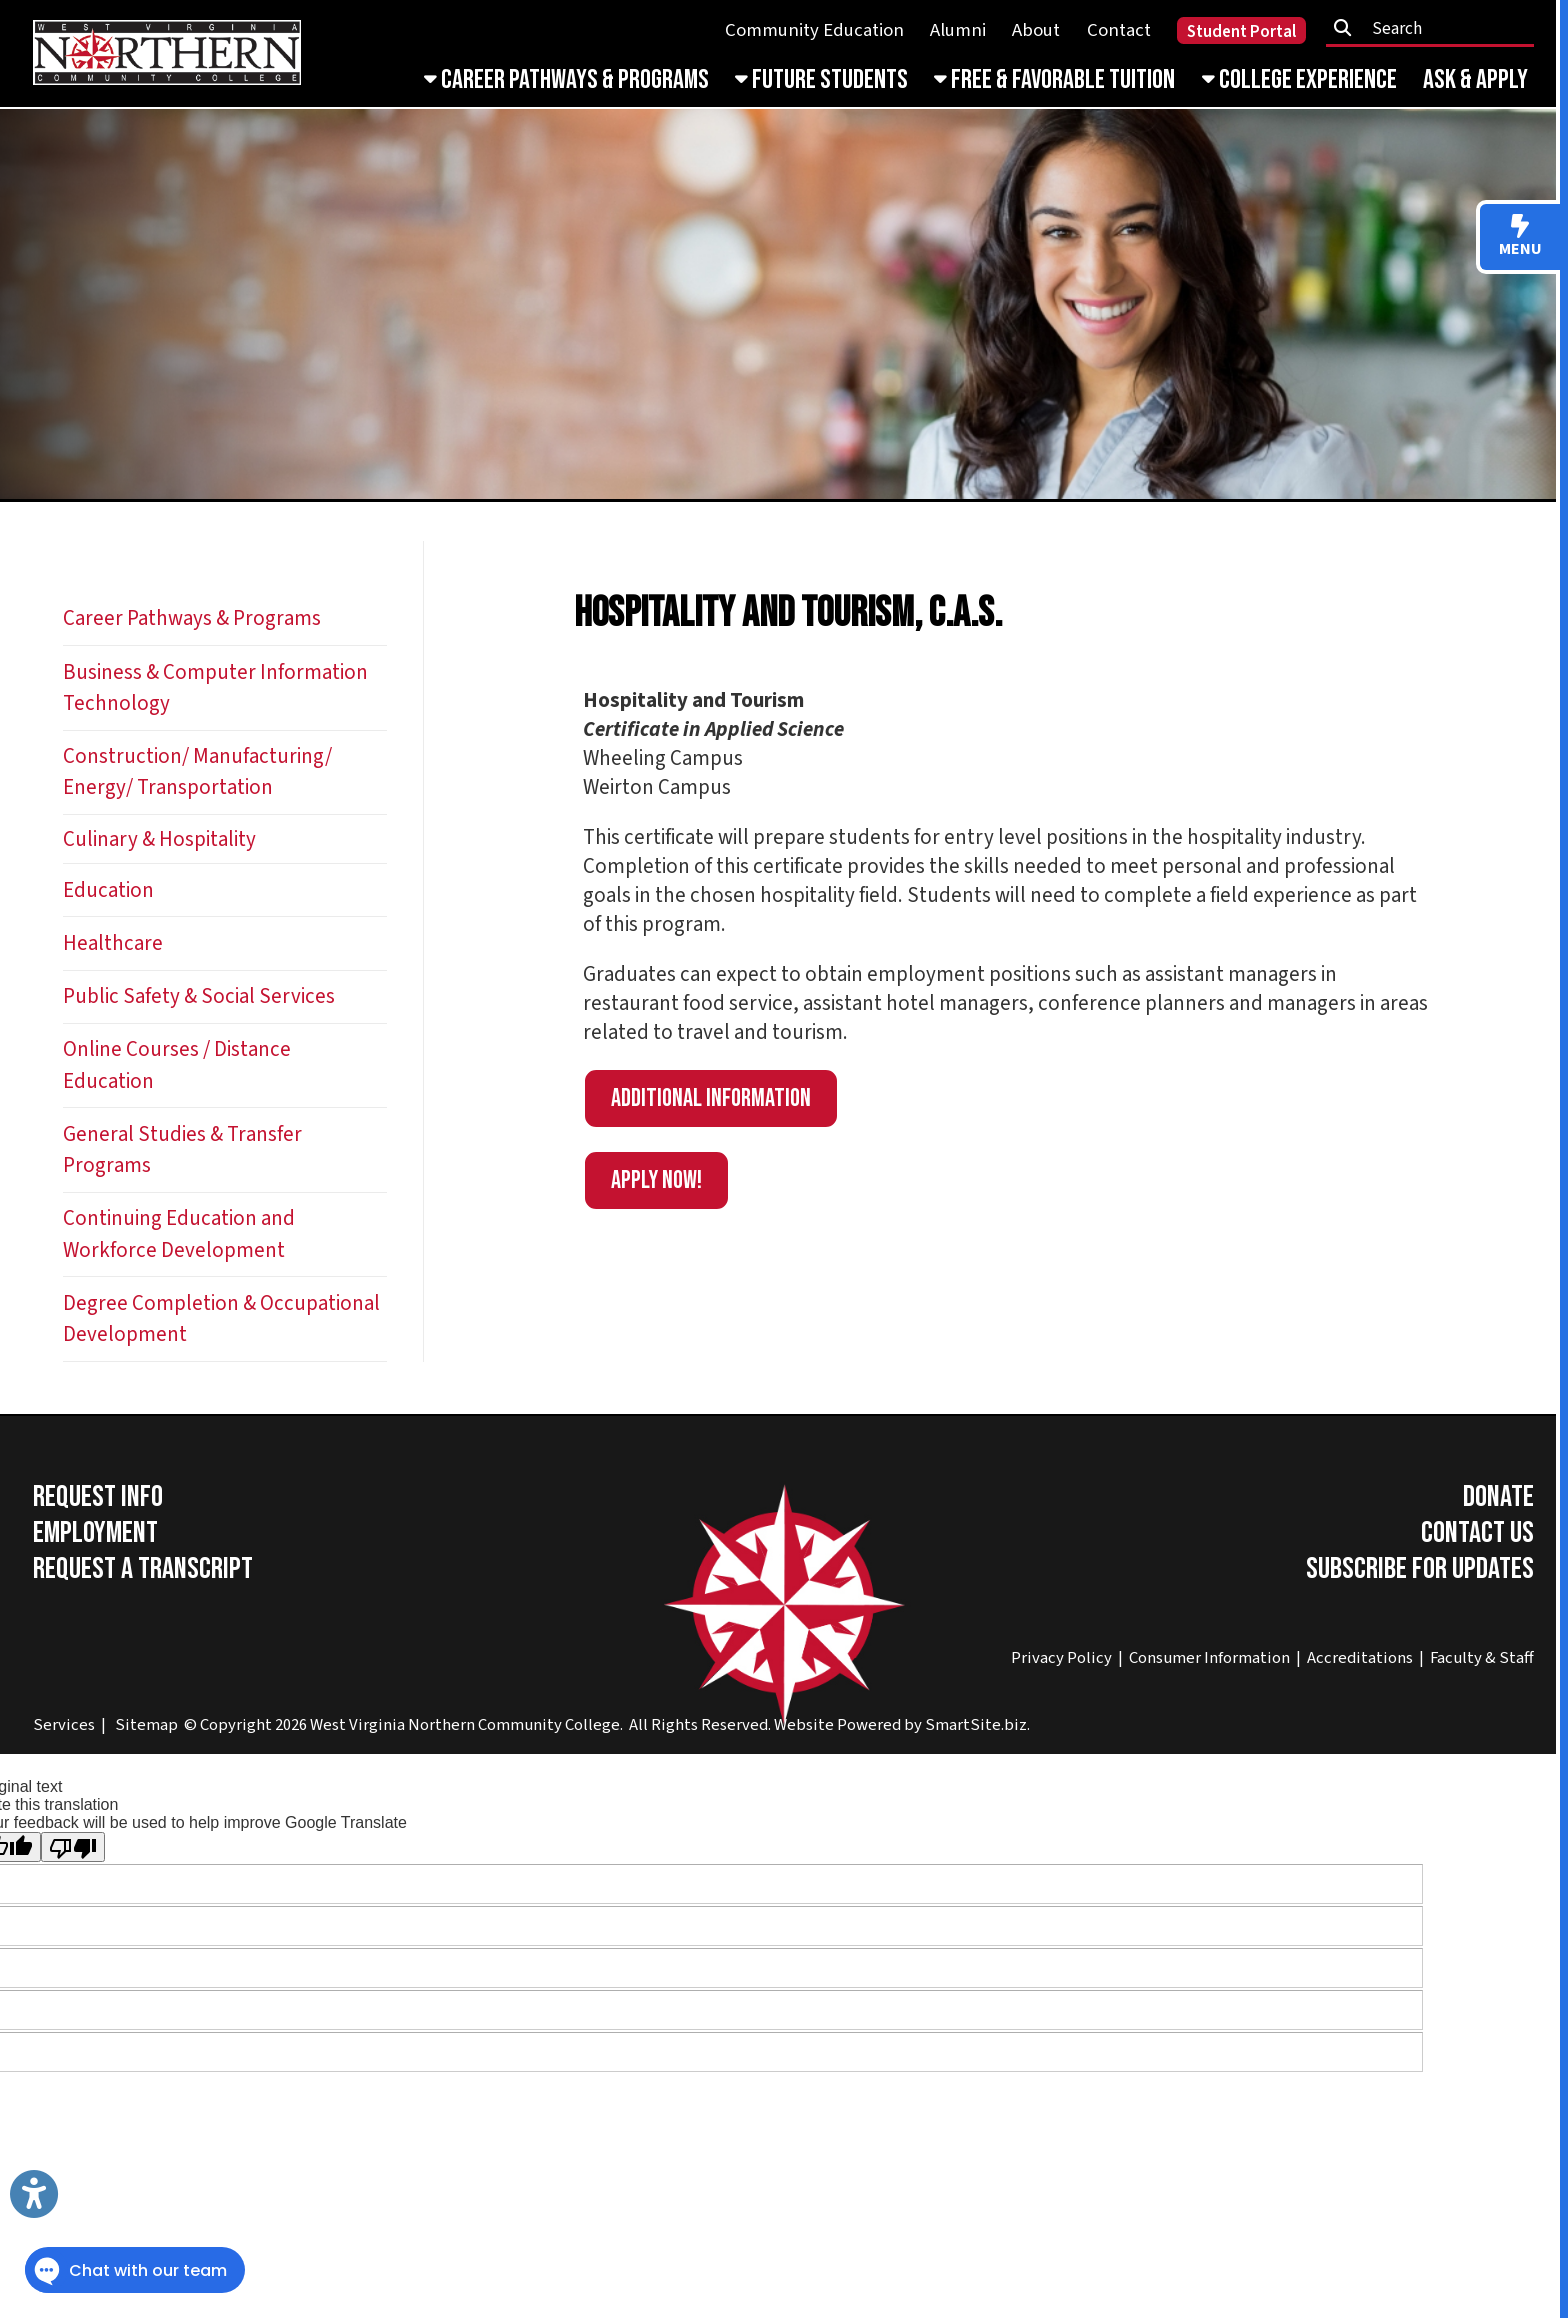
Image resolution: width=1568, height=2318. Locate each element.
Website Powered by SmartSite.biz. (902, 1725)
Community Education (814, 30)
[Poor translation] (73, 1847)
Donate (1498, 1497)
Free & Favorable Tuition (1054, 80)
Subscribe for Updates (1420, 1569)
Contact (1119, 30)
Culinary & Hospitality (159, 839)
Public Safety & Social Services (199, 996)
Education (108, 890)
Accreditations (1360, 1658)
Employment (95, 1533)
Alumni (958, 30)
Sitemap (146, 1725)
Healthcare (113, 943)
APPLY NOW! (656, 1180)
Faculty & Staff (1482, 1658)
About (1036, 30)
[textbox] (1437, 28)
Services (64, 1725)
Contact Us (1477, 1533)
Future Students (821, 80)
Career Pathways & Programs (566, 80)
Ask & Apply (1475, 80)
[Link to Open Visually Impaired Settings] (34, 2194)
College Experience (1299, 80)
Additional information (711, 1098)
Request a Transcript (143, 1569)
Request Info (98, 1497)
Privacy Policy (1061, 1658)
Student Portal (1241, 32)
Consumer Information (1209, 1658)
